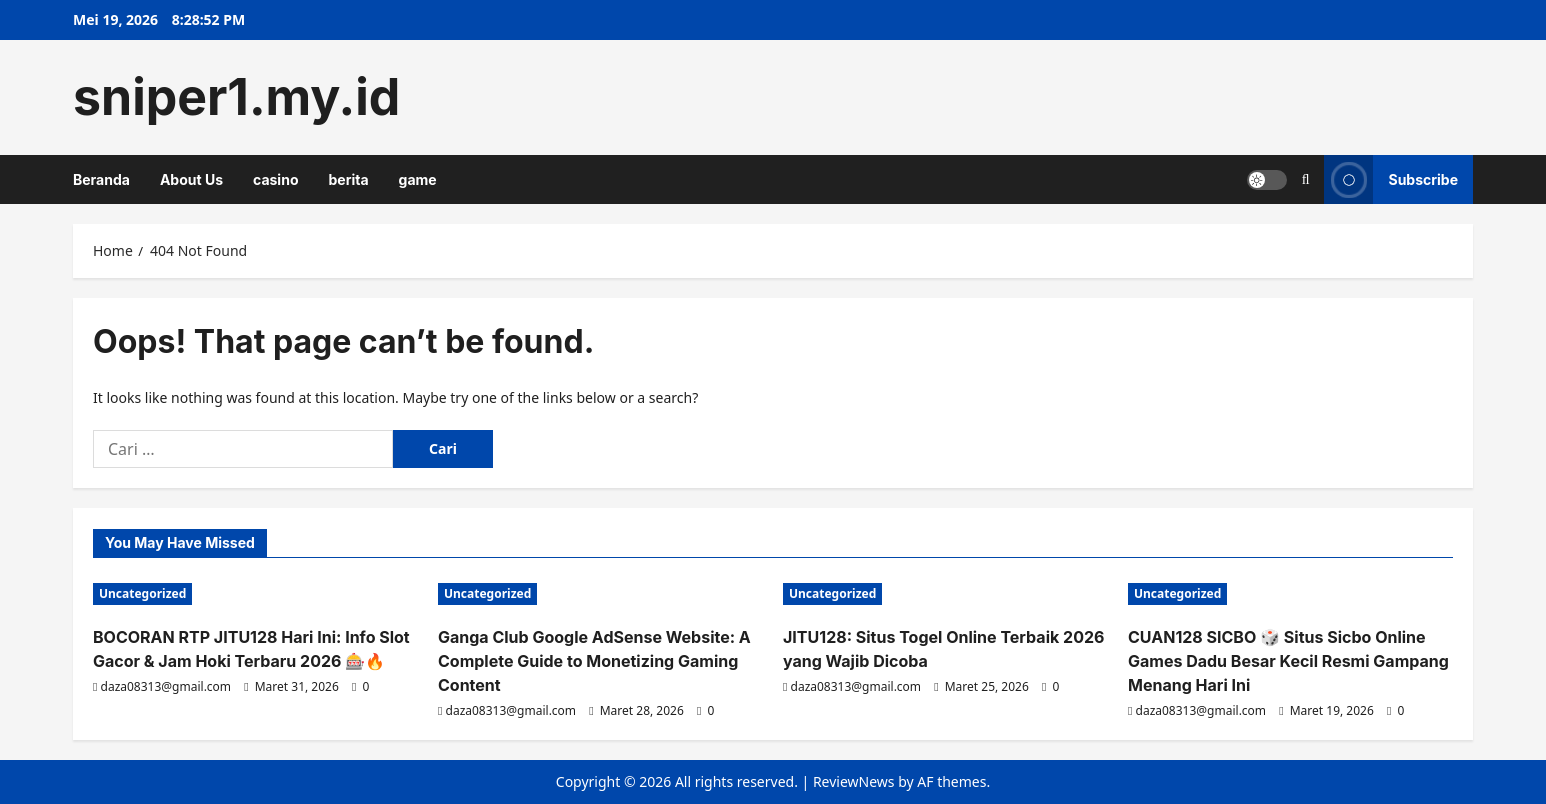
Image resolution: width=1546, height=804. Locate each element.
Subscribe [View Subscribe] (1391, 179)
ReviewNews (854, 781)
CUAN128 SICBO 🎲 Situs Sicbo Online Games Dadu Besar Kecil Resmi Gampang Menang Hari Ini (1288, 661)
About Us (191, 179)
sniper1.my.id (236, 97)
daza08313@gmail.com (166, 686)
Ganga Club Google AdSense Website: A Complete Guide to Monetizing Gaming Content (594, 661)
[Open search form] (1306, 179)
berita (348, 179)
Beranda (101, 179)
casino (275, 179)
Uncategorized (142, 593)
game (418, 179)
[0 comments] (360, 686)
